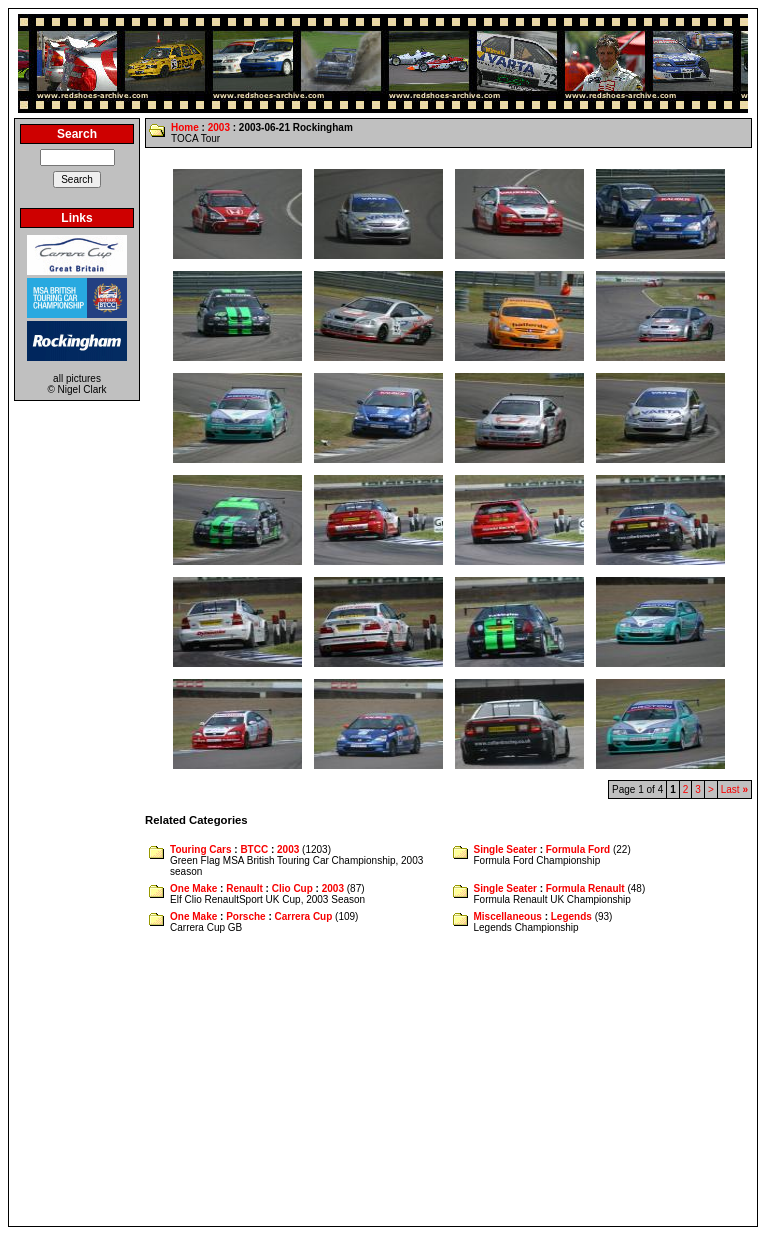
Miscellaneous (508, 916)
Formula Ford (578, 849)
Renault (244, 888)
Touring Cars (200, 849)
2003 (219, 127)
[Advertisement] (383, 1081)
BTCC (254, 849)
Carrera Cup (304, 916)
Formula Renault (585, 888)
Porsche (245, 916)
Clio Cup (292, 888)
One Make (193, 888)
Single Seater (505, 849)
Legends (571, 916)
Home (185, 127)
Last (734, 789)
